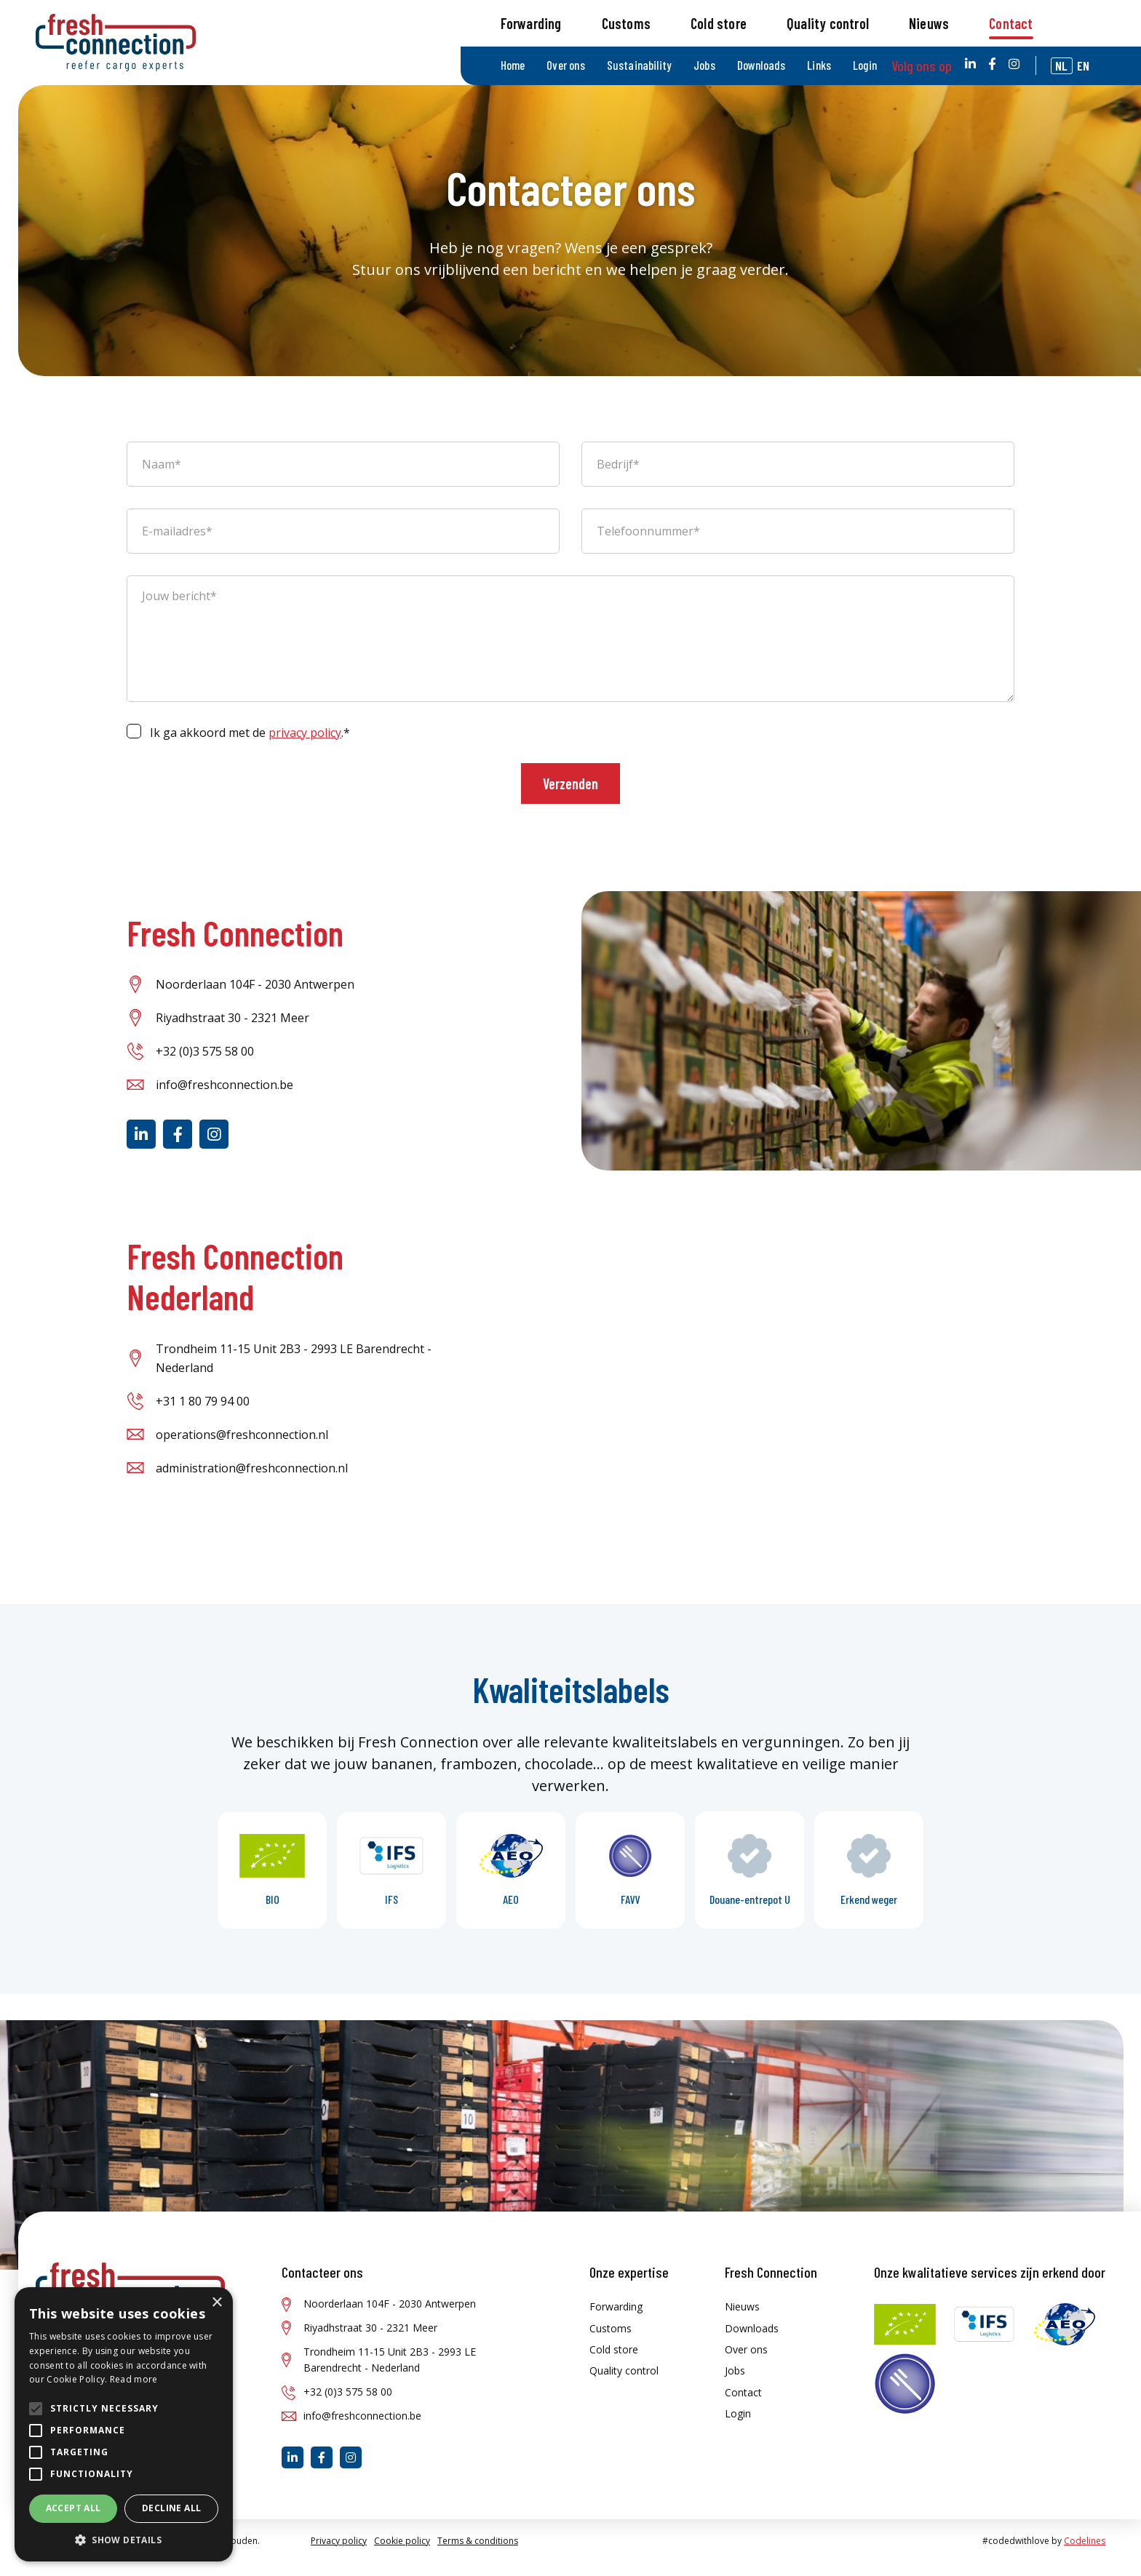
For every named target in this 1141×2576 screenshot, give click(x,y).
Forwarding (564, 67)
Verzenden (570, 796)
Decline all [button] (171, 2508)
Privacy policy (339, 2554)
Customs (659, 67)
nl (1073, 19)
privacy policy (305, 746)
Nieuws (962, 67)
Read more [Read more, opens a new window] (134, 2379)
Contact (1044, 67)
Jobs (732, 18)
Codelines (1084, 2554)
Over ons (597, 18)
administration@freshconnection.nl (252, 1481)
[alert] (124, 2424)
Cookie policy (402, 2554)
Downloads (787, 18)
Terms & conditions (477, 2554)
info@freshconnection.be (224, 1098)
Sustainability (668, 18)
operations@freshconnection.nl (242, 1448)
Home (545, 18)
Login (890, 18)
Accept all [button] (73, 2508)
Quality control (861, 67)
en (1095, 19)
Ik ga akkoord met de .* (250, 746)
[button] (123, 2540)
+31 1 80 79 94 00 (203, 1414)
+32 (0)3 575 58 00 (205, 1065)
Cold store (752, 67)
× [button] (216, 2302)
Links (844, 18)
